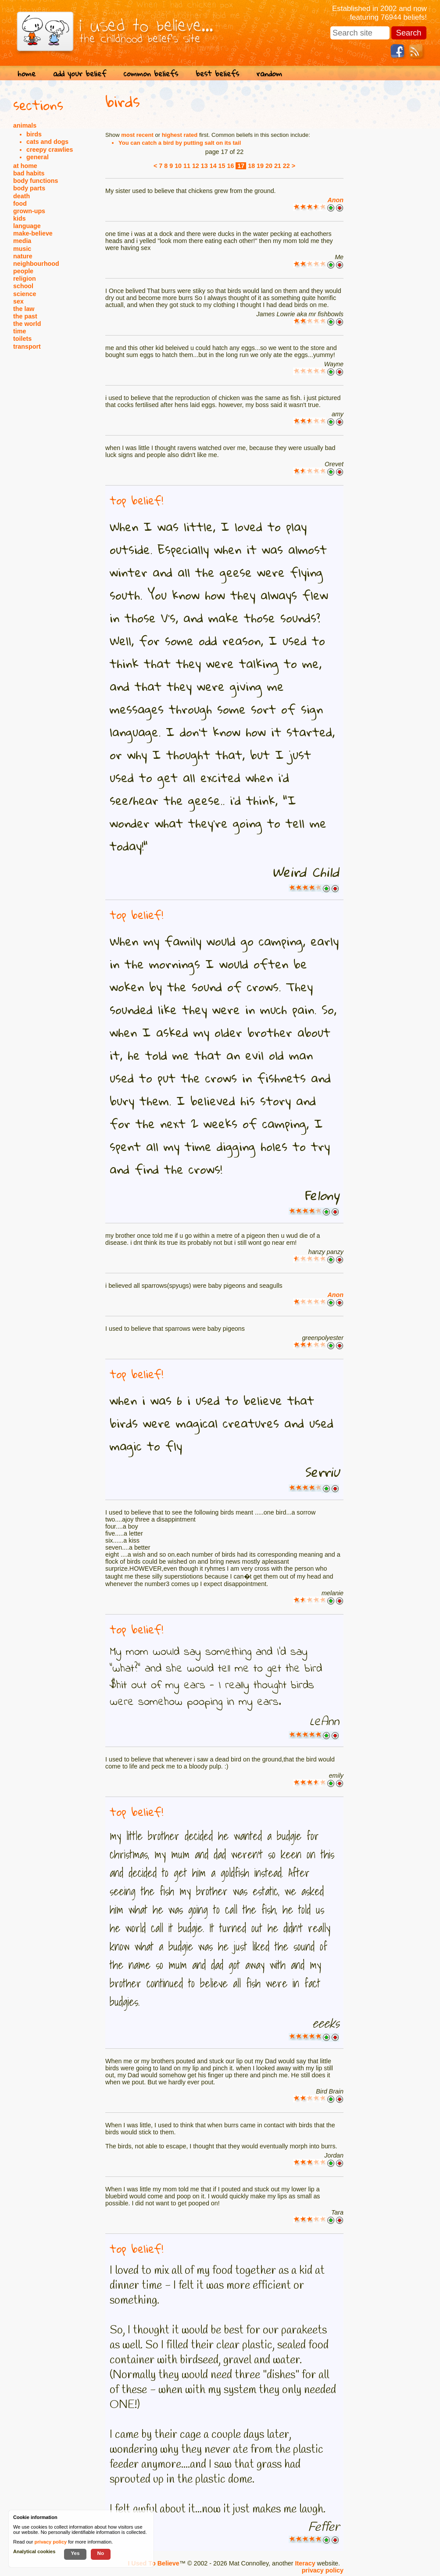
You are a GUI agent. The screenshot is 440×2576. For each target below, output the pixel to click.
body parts (29, 188)
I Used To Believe (153, 2563)
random (269, 73)
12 (195, 165)
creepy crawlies (49, 149)
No (100, 2553)
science (24, 293)
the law (23, 308)
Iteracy (305, 2563)
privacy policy (322, 2570)
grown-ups (29, 210)
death (21, 196)
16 (230, 165)
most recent (137, 135)
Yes (75, 2553)
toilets (22, 338)
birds (34, 134)
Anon (335, 200)
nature (22, 256)
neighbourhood (36, 263)
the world (27, 323)
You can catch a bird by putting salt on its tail (179, 142)
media (22, 240)
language (27, 225)
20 (268, 165)
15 (221, 165)
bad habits (29, 173)
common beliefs (151, 73)
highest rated (180, 135)
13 (204, 165)
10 (178, 165)
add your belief (79, 73)
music (22, 248)
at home (25, 165)
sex (18, 301)
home (27, 73)
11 (186, 165)
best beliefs (217, 73)
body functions (35, 180)
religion (24, 278)
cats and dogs (47, 141)
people (23, 271)
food (20, 203)
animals (24, 125)
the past (25, 316)
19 (260, 165)
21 (277, 165)
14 (213, 165)
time (19, 331)
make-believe (33, 233)
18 (251, 165)
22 (286, 165)
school (23, 285)
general (37, 157)
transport (27, 346)
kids (19, 218)
